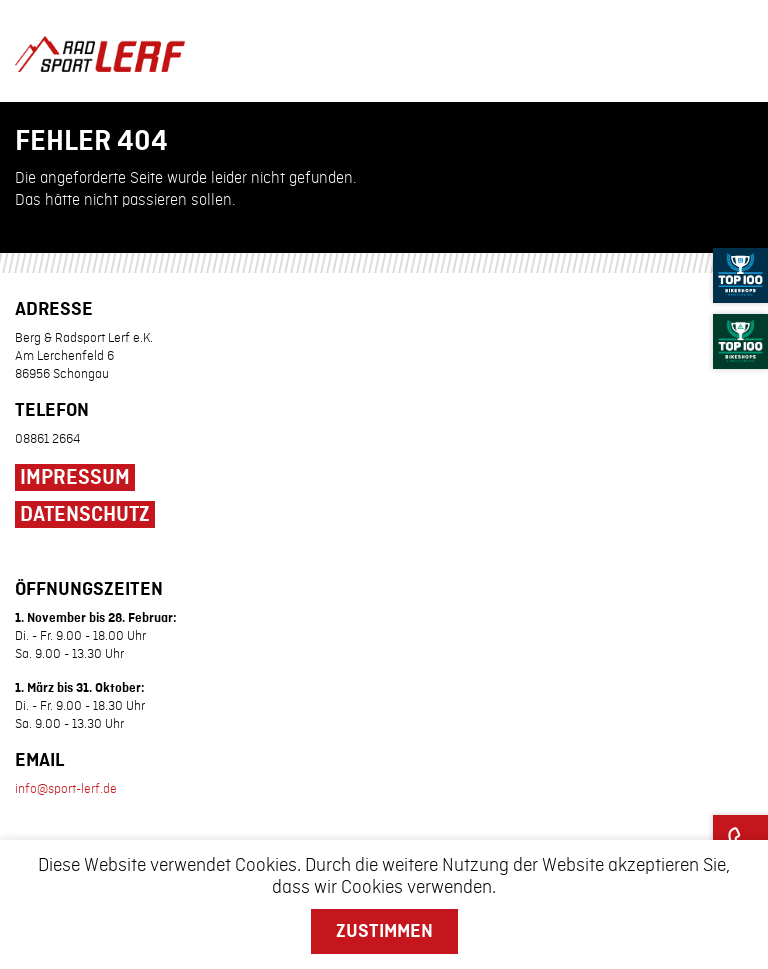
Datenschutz (85, 515)
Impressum (75, 478)
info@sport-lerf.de (66, 789)
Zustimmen (384, 931)
